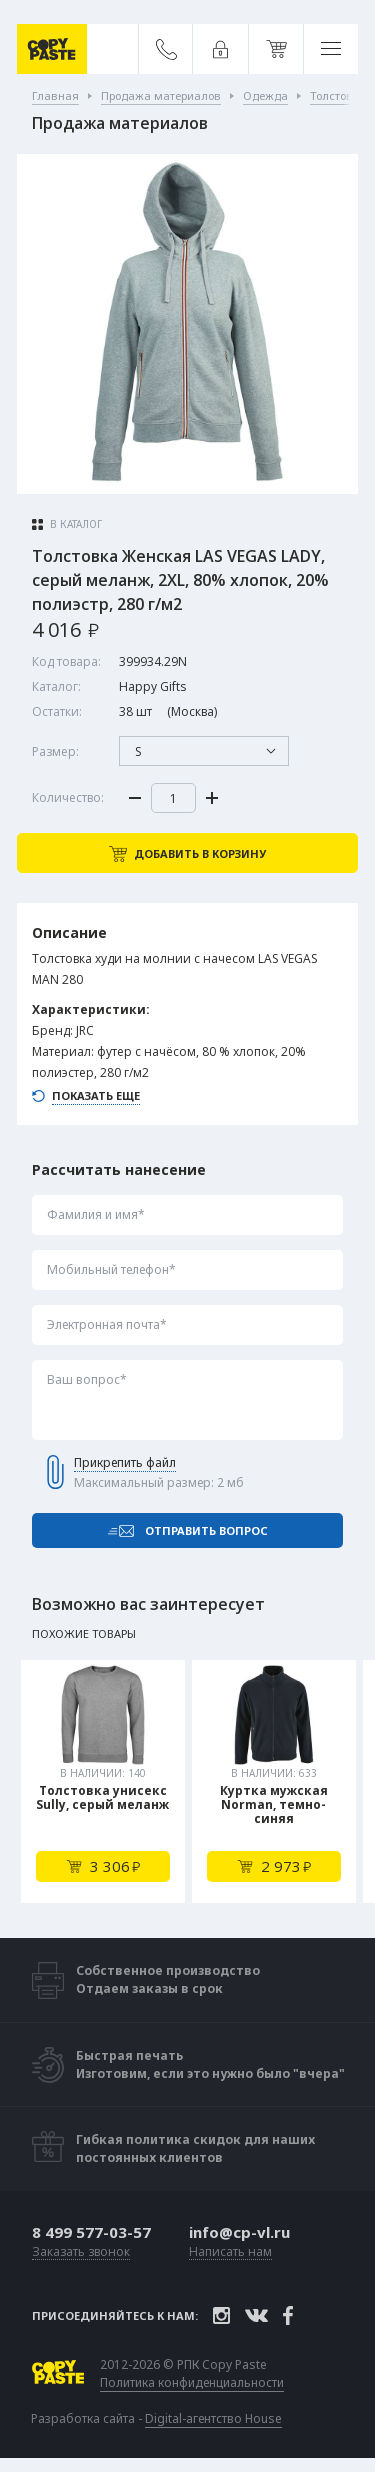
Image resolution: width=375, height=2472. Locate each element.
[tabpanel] (103, 1781)
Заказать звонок (81, 2252)
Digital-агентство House (213, 2418)
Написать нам (230, 2252)
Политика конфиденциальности (192, 2383)
